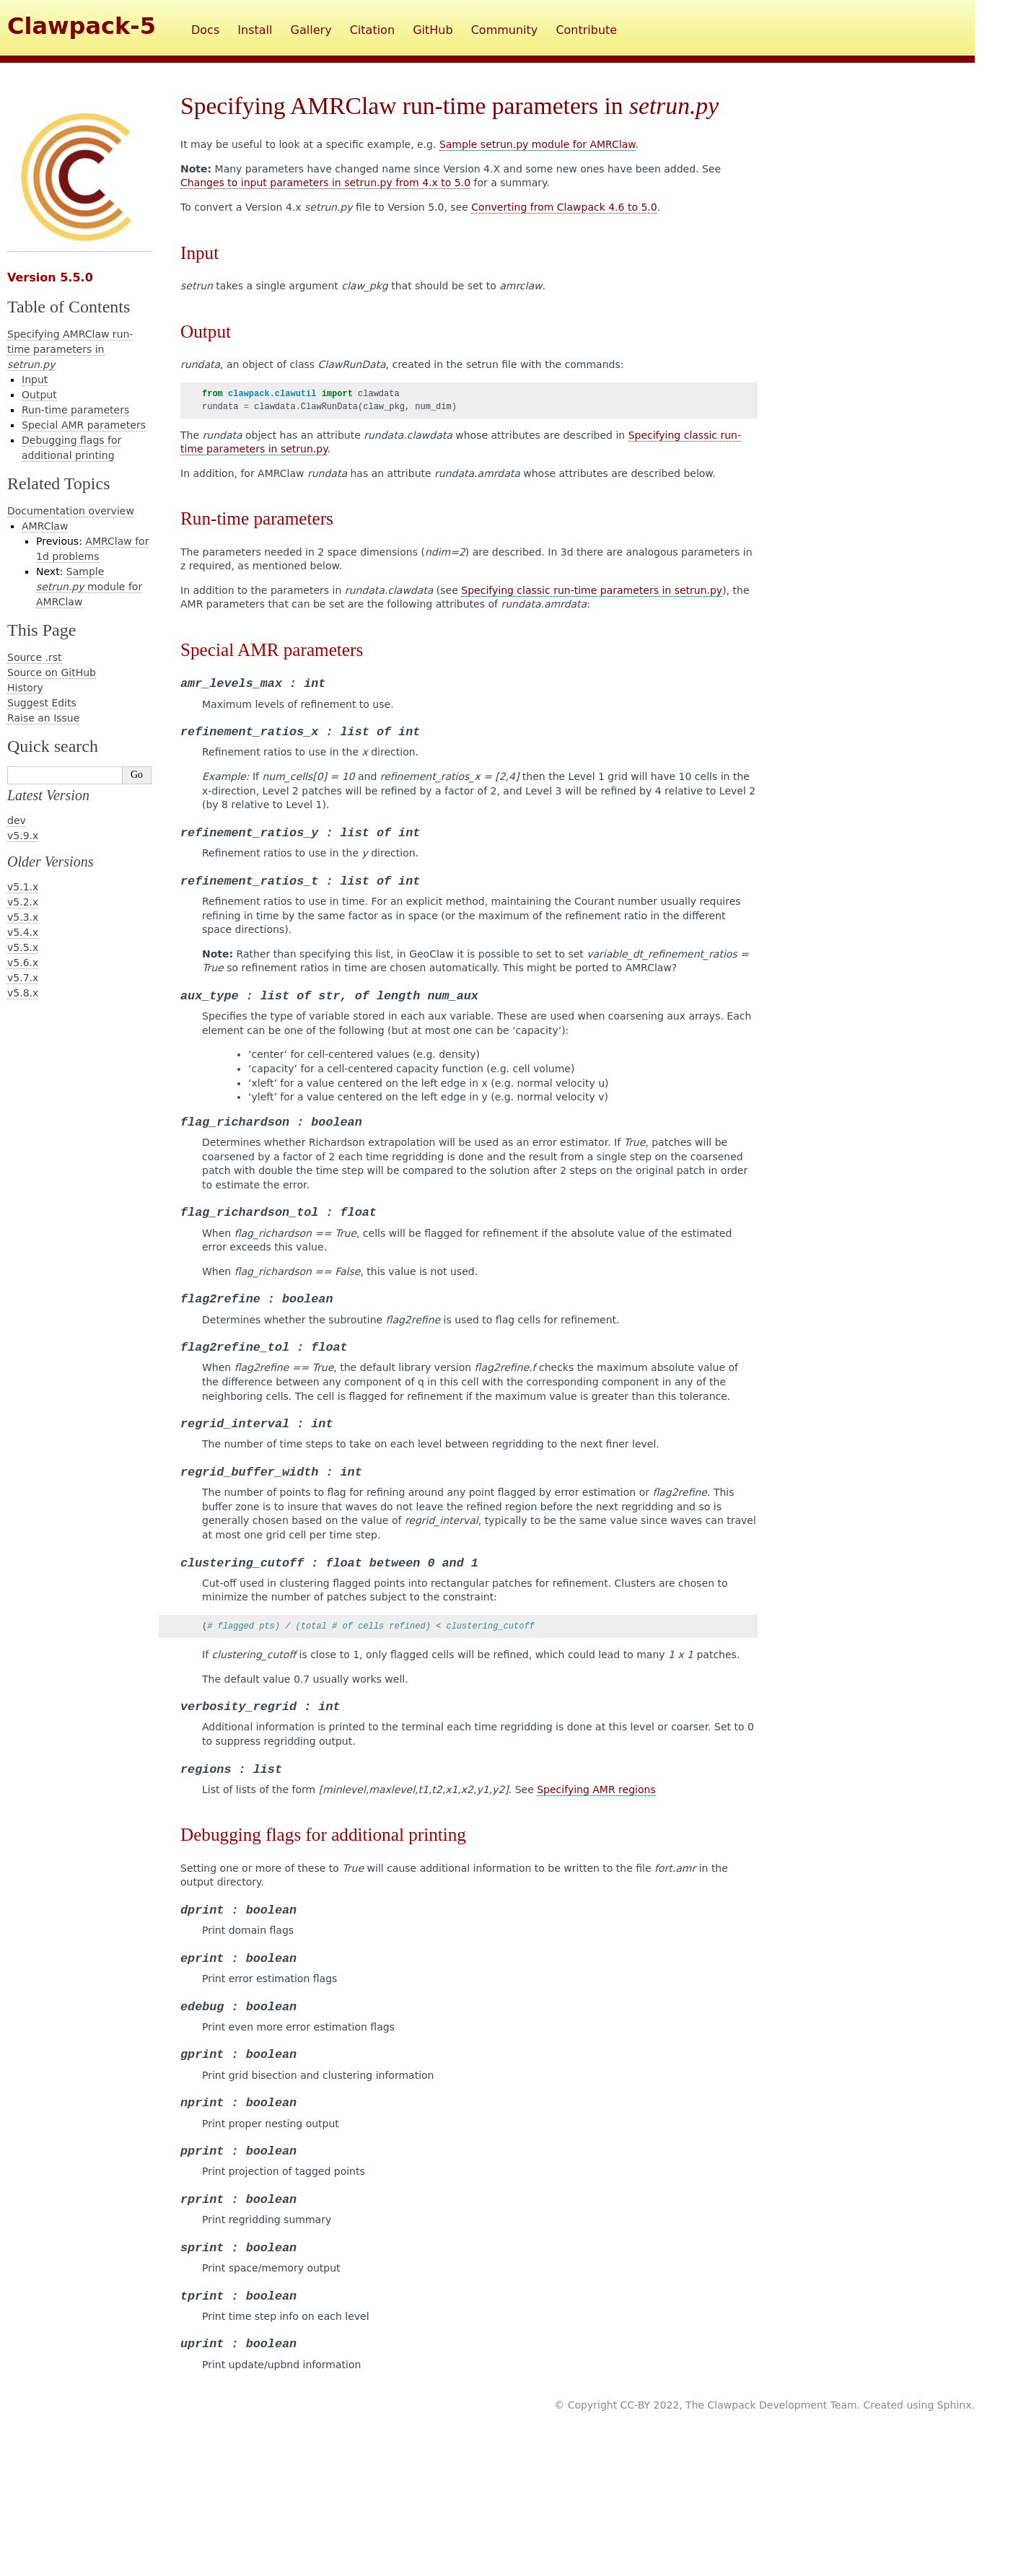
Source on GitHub (51, 672)
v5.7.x (22, 977)
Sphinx (954, 2405)
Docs (205, 30)
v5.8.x (22, 993)
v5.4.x (22, 932)
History (25, 687)
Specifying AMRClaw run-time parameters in (70, 349)
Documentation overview (70, 511)
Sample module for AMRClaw (89, 587)
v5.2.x (22, 902)
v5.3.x (22, 917)
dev (16, 820)
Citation (372, 30)
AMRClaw (45, 526)
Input (35, 379)
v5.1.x (22, 887)
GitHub (432, 30)
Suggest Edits (41, 703)
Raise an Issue (43, 718)
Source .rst (34, 657)
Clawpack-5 (81, 26)
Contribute (586, 30)
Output (39, 394)
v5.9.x (22, 835)
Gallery (311, 30)
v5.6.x (22, 962)
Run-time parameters (75, 410)
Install (254, 30)
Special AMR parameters (84, 425)
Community (504, 30)
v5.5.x (22, 947)
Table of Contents (68, 306)
